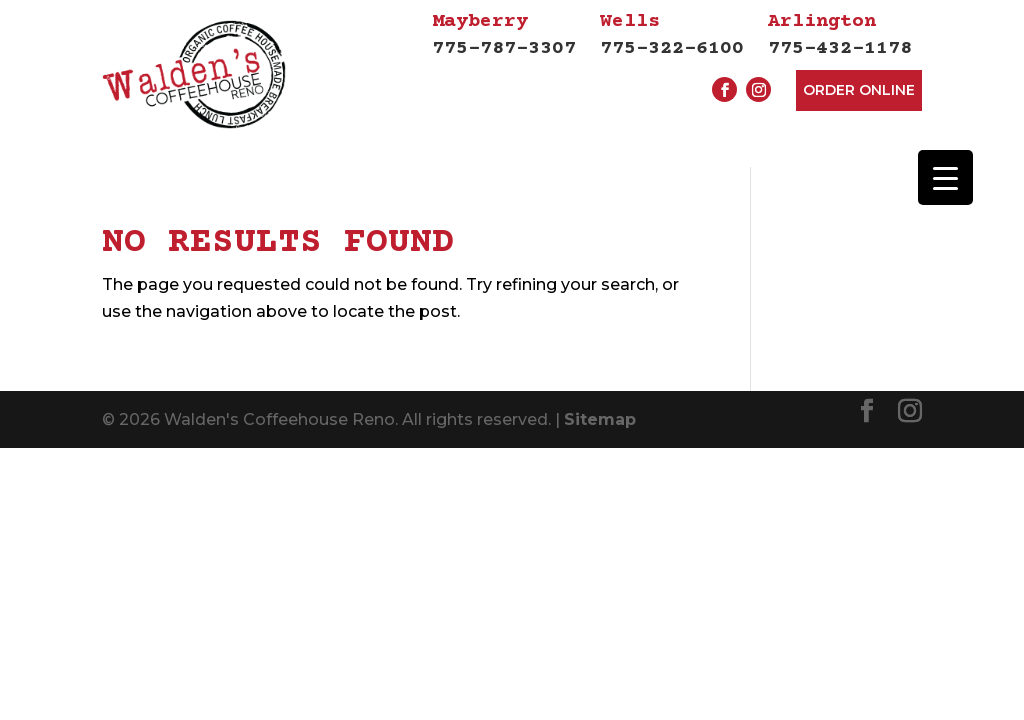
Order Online (859, 90)
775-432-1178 (840, 34)
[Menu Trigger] (945, 177)
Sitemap (600, 422)
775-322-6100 (672, 34)
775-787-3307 (504, 34)
